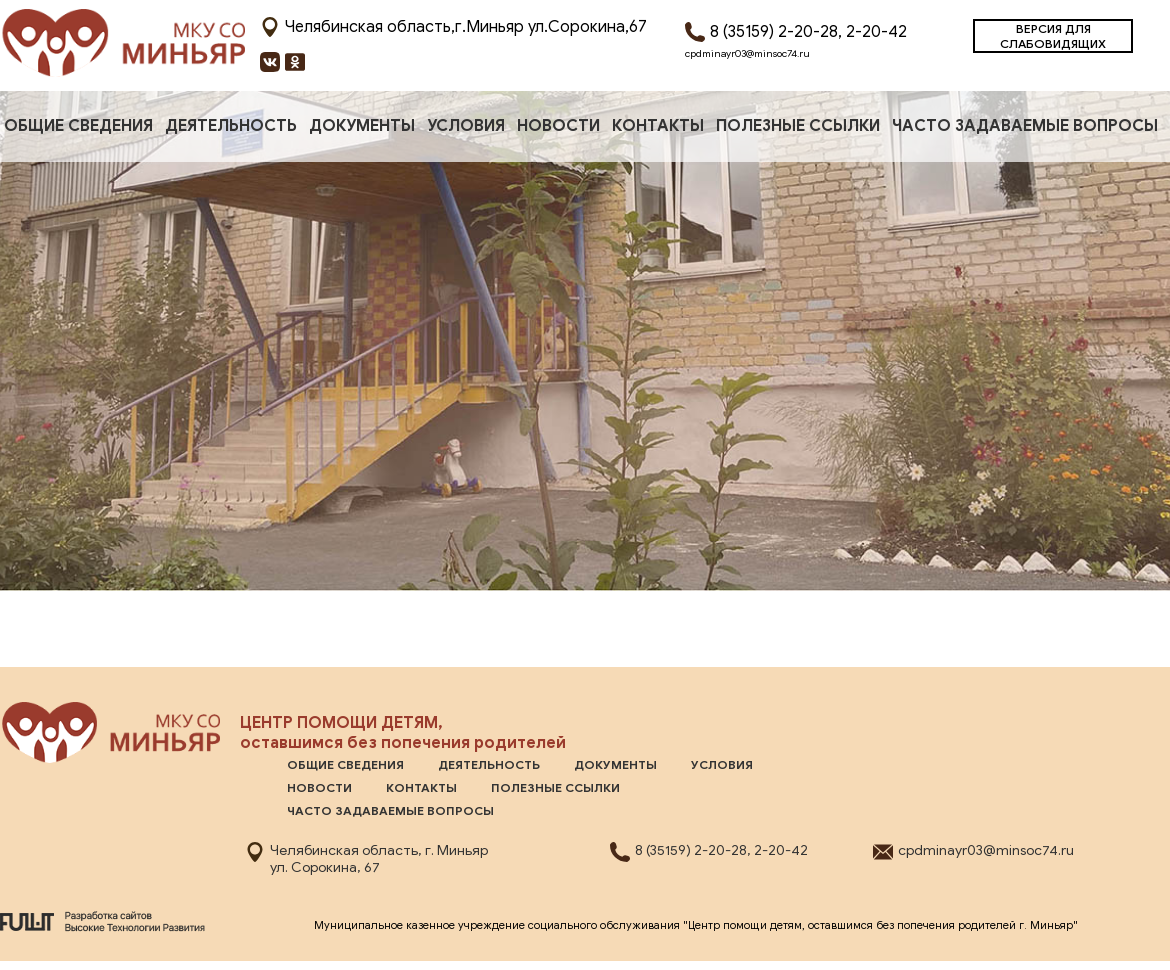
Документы (362, 126)
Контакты (658, 126)
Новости (558, 126)
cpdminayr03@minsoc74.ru (747, 53)
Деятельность (231, 126)
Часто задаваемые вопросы (1025, 126)
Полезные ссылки (798, 126)
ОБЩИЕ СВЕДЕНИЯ (78, 126)
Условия (466, 126)
